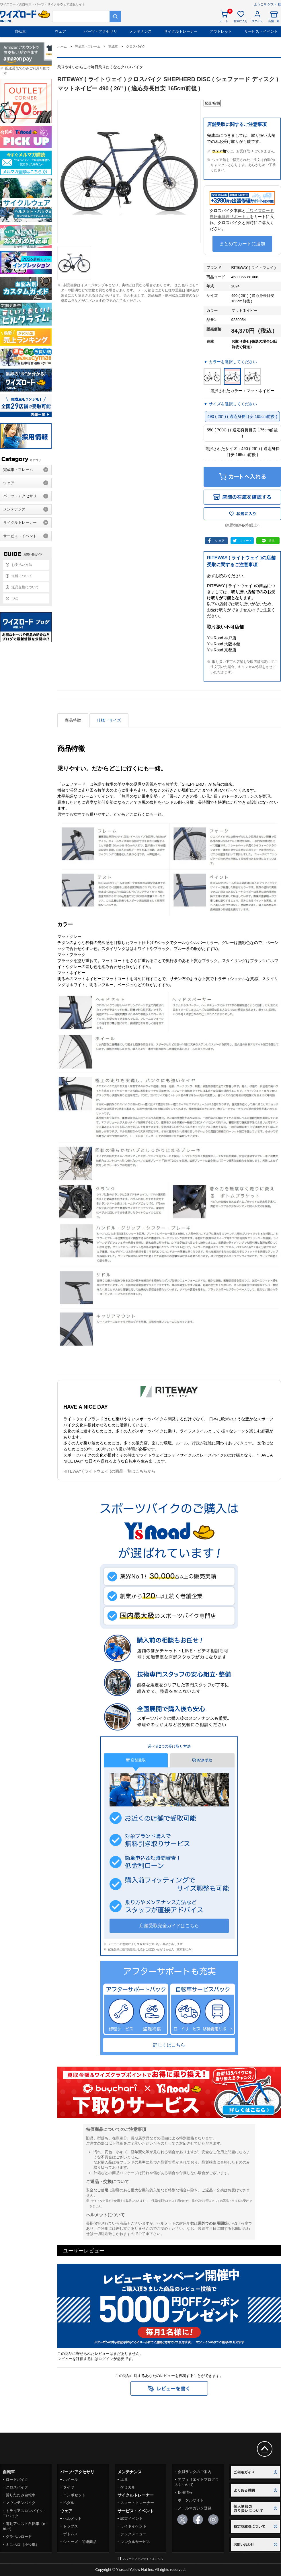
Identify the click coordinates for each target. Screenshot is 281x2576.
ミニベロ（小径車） (22, 2544)
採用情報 (185, 2492)
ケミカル (127, 2487)
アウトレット (221, 31)
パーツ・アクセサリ (100, 31)
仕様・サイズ (109, 720)
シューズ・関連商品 (80, 2542)
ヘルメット (72, 2518)
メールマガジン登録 (194, 2508)
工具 (124, 2479)
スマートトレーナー (137, 2503)
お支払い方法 (21, 565)
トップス (70, 2526)
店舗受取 (136, 1760)
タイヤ (68, 2487)
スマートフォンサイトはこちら (143, 2558)
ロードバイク (17, 2479)
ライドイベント (133, 2526)
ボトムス (70, 2534)
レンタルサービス (135, 2542)
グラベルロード (19, 2536)
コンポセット (74, 2495)
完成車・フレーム (18, 470)
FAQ (14, 598)
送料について (21, 576)
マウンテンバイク (21, 2503)
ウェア (60, 31)
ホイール (70, 2479)
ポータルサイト (191, 2500)
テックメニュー (133, 2534)
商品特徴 (73, 720)
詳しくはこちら (169, 2045)
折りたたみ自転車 (21, 2495)
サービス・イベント (261, 31)
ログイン (105, 2359)
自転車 (20, 31)
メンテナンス (140, 31)
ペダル (68, 2503)
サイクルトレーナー (181, 31)
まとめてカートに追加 (242, 243)
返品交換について (25, 587)
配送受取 (202, 1760)
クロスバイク (17, 2487)
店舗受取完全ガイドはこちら (169, 1925)
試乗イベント (131, 2518)
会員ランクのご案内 (194, 2472)
